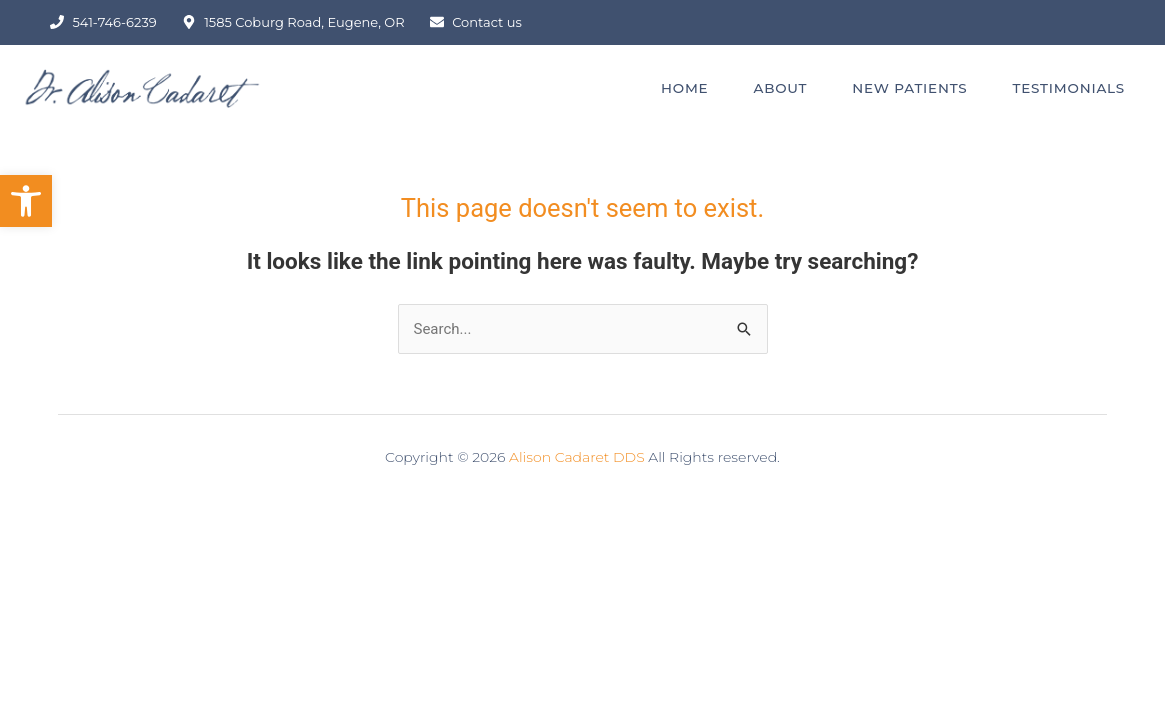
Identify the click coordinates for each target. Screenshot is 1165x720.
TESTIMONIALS (1068, 88)
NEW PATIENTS (909, 88)
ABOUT (780, 88)
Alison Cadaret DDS (577, 457)
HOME (684, 88)
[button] (26, 201)
